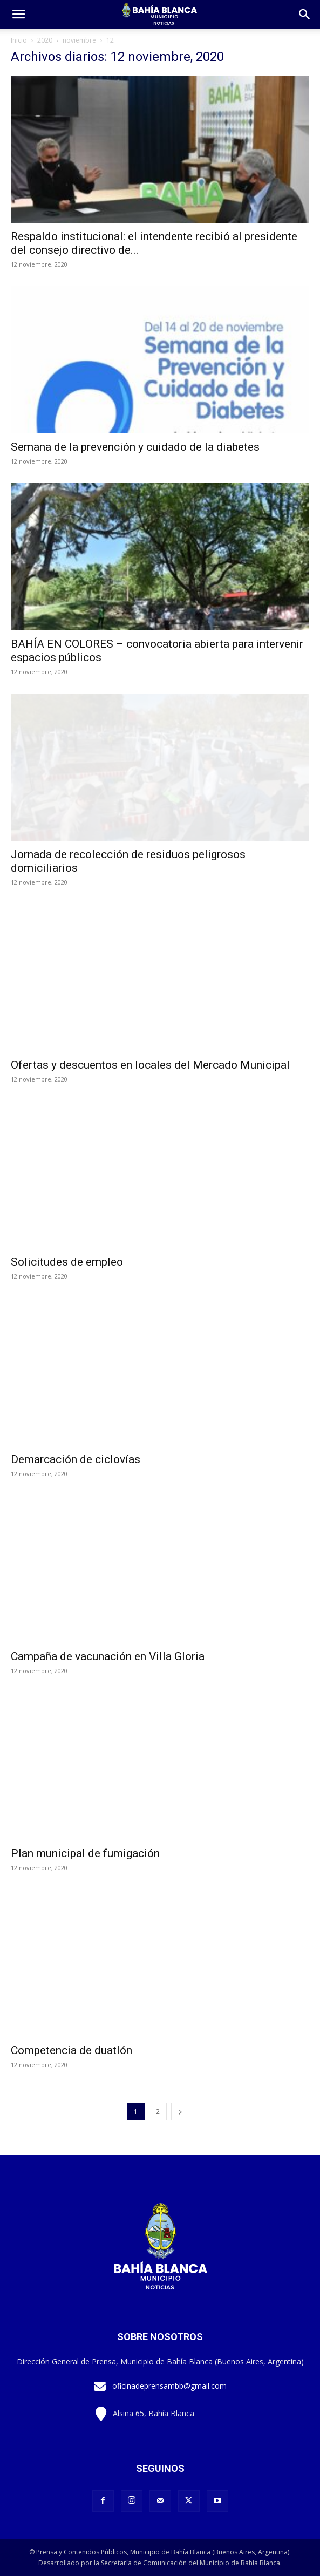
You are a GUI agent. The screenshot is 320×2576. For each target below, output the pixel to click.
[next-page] (180, 2111)
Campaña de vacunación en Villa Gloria (108, 1656)
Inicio (19, 40)
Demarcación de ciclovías (75, 1459)
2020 (44, 40)
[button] (305, 14)
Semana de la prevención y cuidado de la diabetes (135, 446)
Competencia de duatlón (71, 2050)
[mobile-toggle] (18, 14)
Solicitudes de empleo (67, 1261)
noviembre (79, 40)
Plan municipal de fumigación (85, 1853)
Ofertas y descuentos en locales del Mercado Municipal (150, 1064)
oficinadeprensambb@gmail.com (169, 2386)
